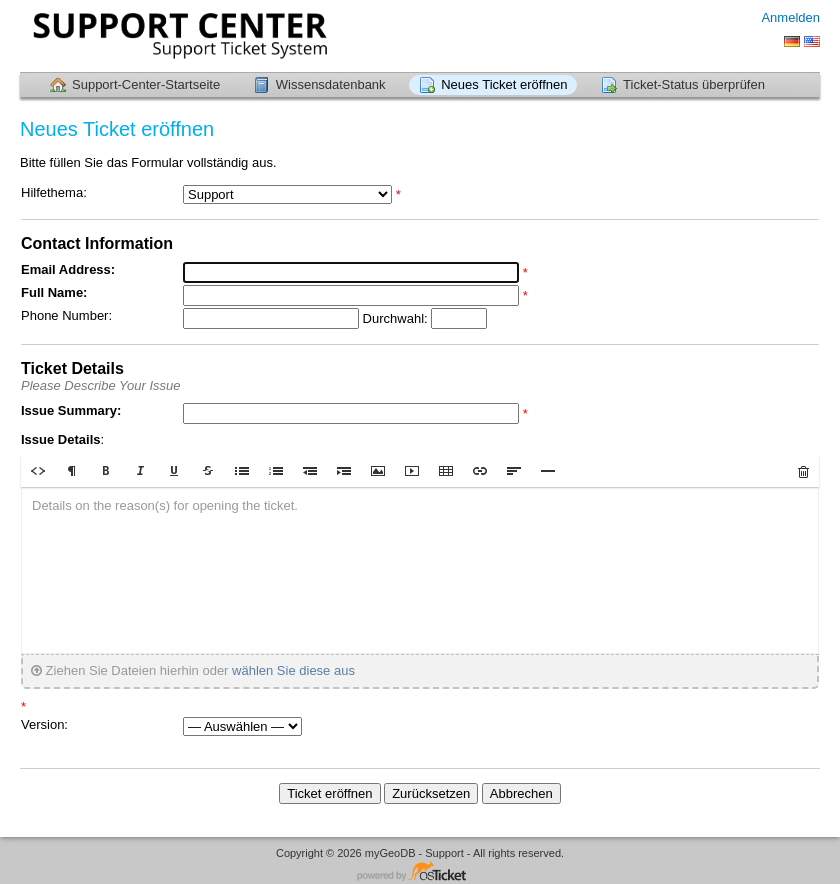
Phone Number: (66, 315)
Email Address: (68, 269)
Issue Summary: (71, 410)
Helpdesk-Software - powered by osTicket (420, 872)
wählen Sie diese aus (293, 670)
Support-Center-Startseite (146, 84)
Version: (44, 724)
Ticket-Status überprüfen (694, 84)
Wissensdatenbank (331, 84)
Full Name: (54, 292)
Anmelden (790, 17)
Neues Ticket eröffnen (504, 84)
